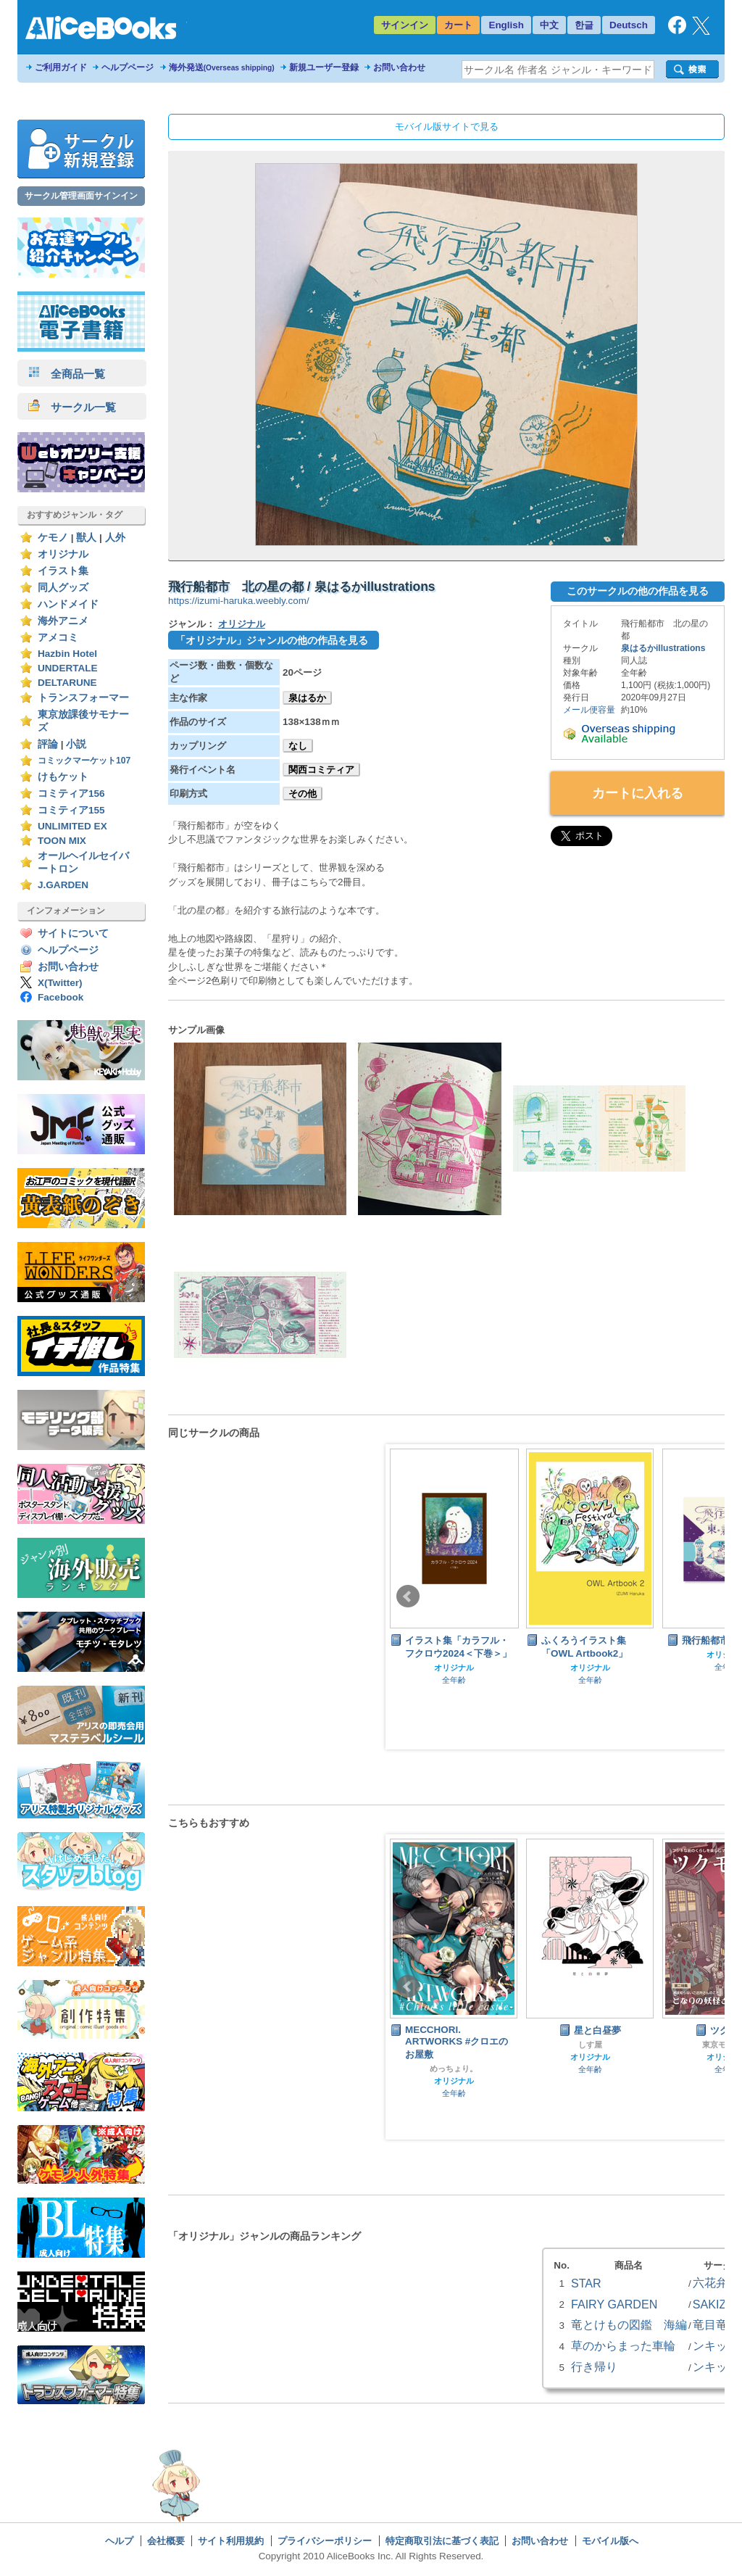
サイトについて (73, 933)
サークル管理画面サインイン (81, 196)
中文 (549, 25)
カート (458, 25)
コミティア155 (71, 810)
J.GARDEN (63, 884)
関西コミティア (321, 769)
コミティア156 (71, 793)
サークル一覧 (72, 407)
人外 (115, 537)
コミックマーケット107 (84, 760)
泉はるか (307, 697)
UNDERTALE (68, 668)
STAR (586, 2283)
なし (297, 745)
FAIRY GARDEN (614, 2304)
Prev (408, 1596)
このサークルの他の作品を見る (638, 591)
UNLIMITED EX (72, 826)
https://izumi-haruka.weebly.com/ (238, 600)
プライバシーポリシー (325, 2540)
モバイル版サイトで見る (447, 126)
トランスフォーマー (83, 697)
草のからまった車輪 (623, 2345)
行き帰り (594, 2366)
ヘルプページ (127, 67)
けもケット (63, 776)
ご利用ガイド (61, 67)
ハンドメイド (68, 604)
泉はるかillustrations (663, 648)
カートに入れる (637, 793)
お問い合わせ (399, 67)
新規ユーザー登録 (324, 67)
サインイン (404, 25)
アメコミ (58, 637)
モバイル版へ (610, 2540)
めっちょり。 (454, 2068)
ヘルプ (119, 2540)
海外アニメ (63, 621)
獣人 (86, 537)
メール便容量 (589, 710)
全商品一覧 (66, 374)
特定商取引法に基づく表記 (442, 2540)
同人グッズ (63, 587)
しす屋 (590, 2044)
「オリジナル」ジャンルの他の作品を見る (271, 640)
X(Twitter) (60, 982)
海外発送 (222, 67)
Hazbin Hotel (67, 653)
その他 (302, 793)
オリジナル (63, 554)
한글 (584, 25)
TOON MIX (62, 840)
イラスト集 (63, 571)
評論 (48, 744)
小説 (76, 744)
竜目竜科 (716, 2324)
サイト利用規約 (231, 2540)
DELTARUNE (67, 682)
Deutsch (628, 25)
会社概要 (166, 2540)
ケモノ (53, 537)
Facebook (60, 997)
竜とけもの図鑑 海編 (629, 2324)
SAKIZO (714, 2304)
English (506, 25)
